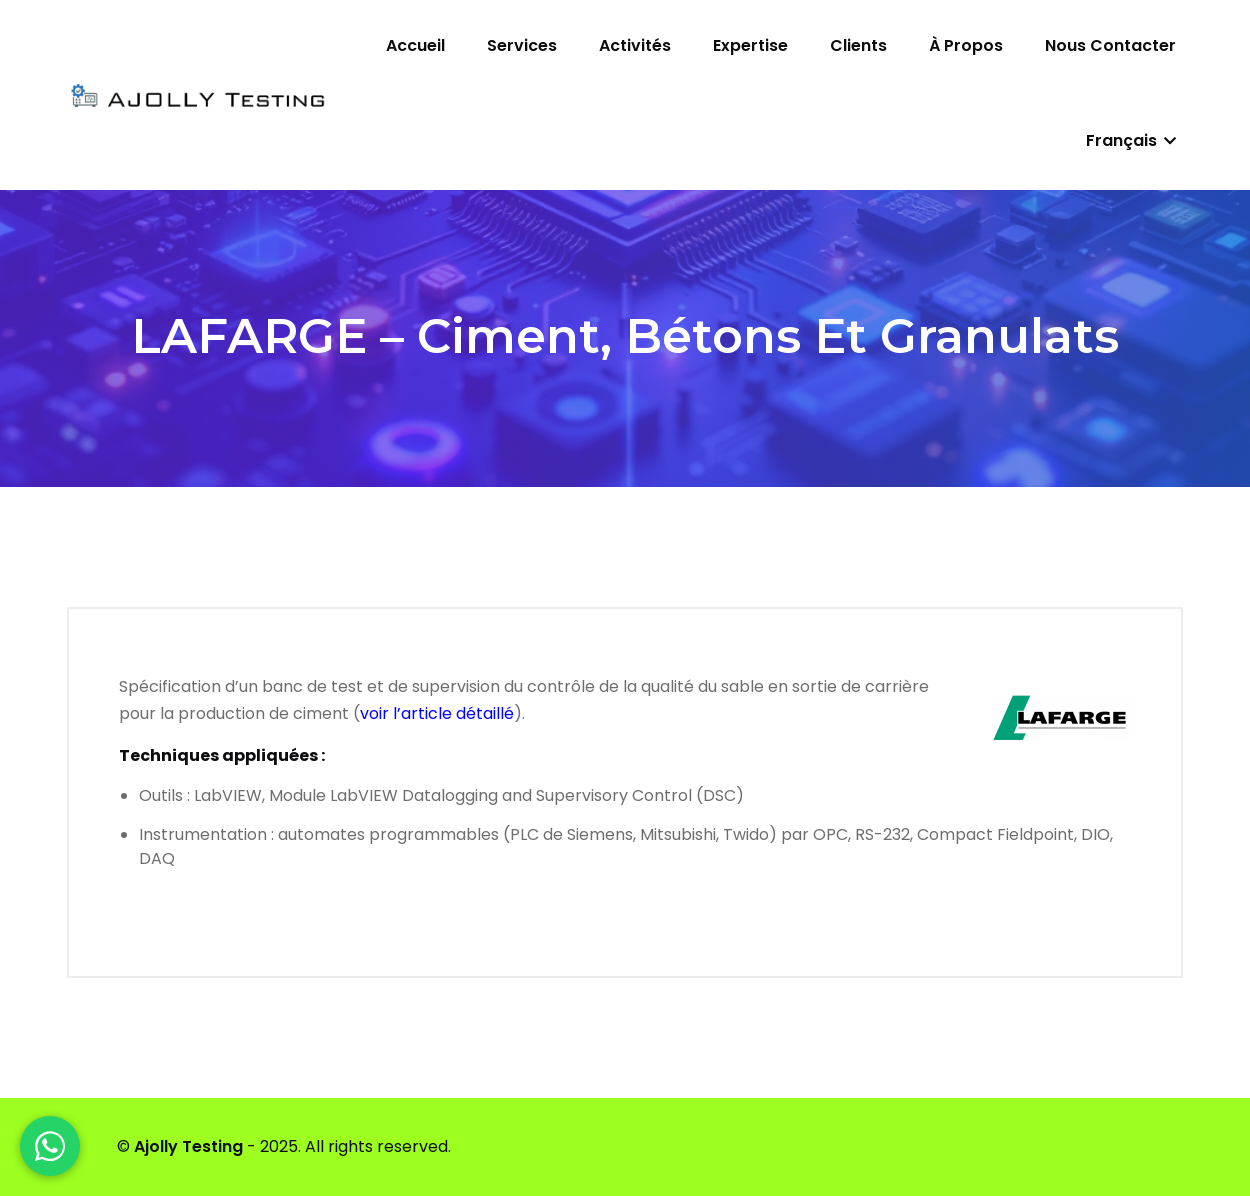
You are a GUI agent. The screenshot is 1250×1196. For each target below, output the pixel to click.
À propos (966, 45)
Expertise (750, 45)
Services (522, 45)
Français (1131, 140)
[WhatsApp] (50, 1146)
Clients (858, 45)
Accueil (415, 45)
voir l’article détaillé (437, 713)
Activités (635, 45)
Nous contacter (1110, 45)
